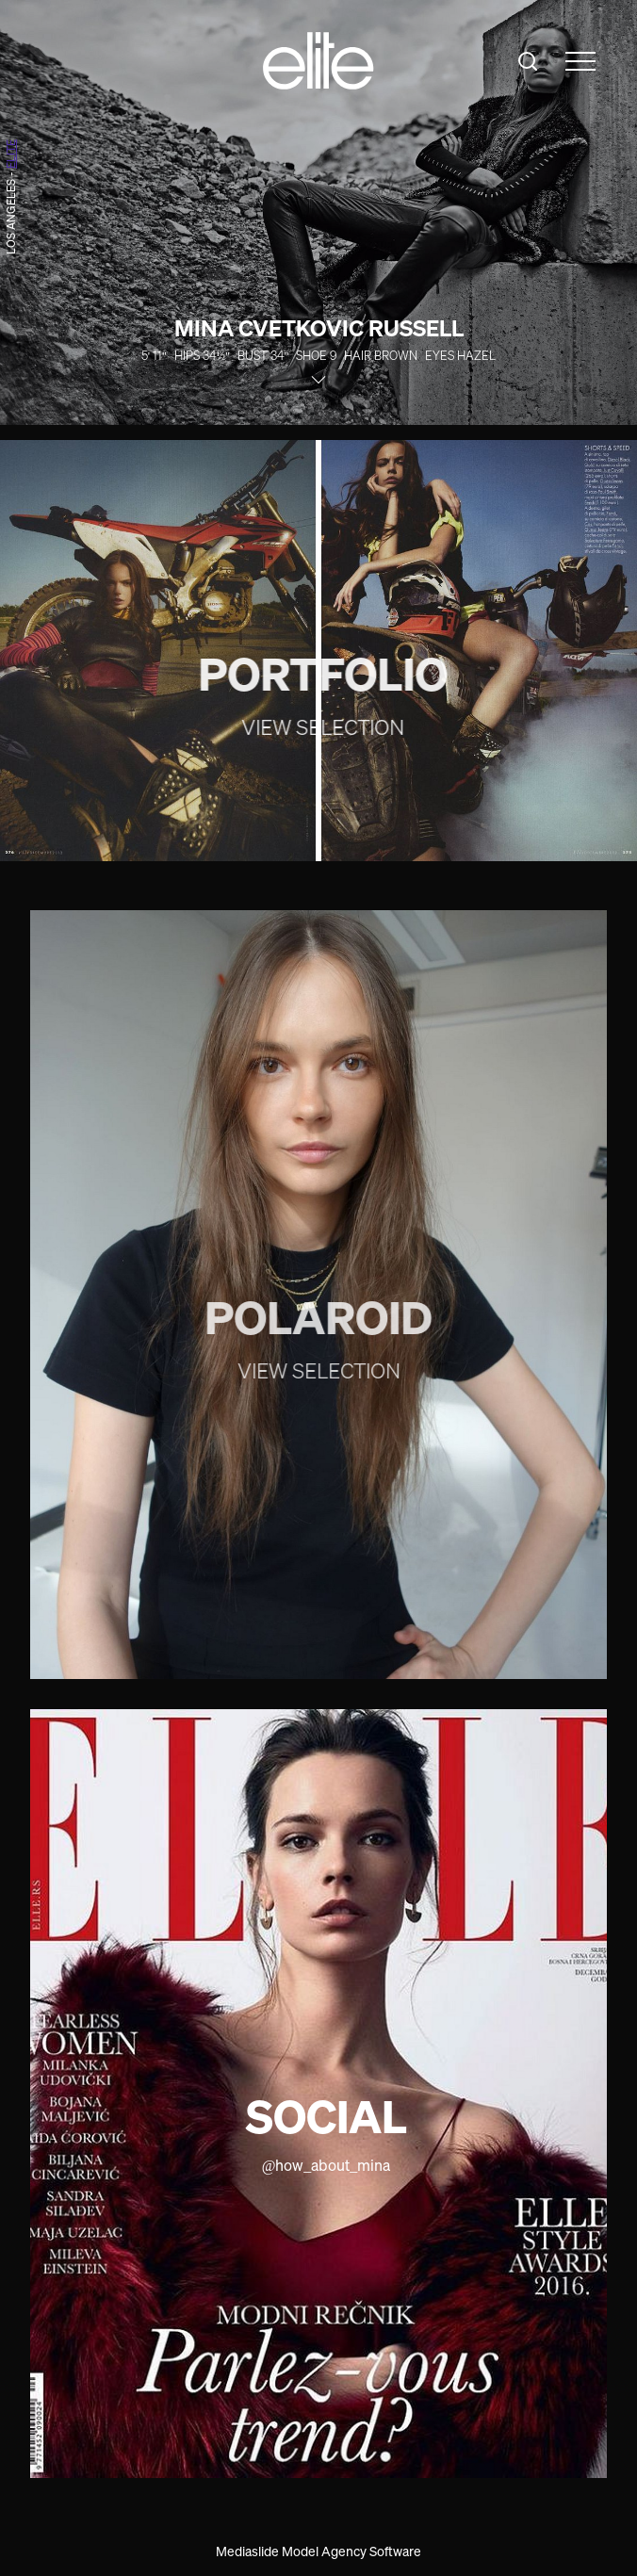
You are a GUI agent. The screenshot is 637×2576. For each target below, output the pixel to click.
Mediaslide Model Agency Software (318, 2551)
